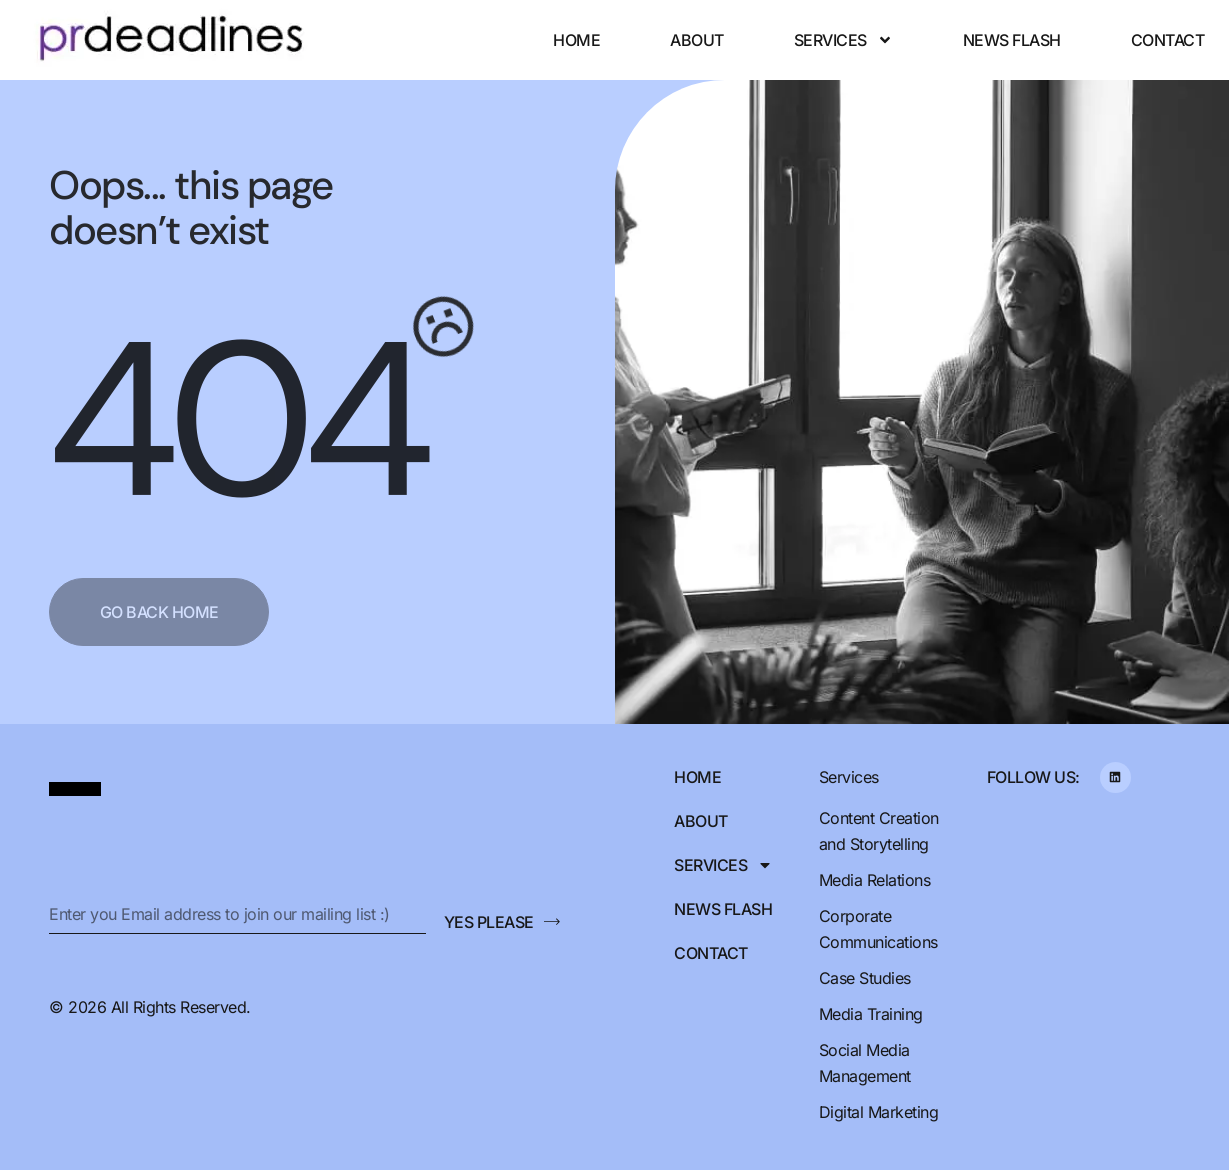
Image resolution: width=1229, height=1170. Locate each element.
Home (576, 40)
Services (843, 40)
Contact (1168, 40)
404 (234, 420)
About (697, 40)
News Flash (1012, 40)
